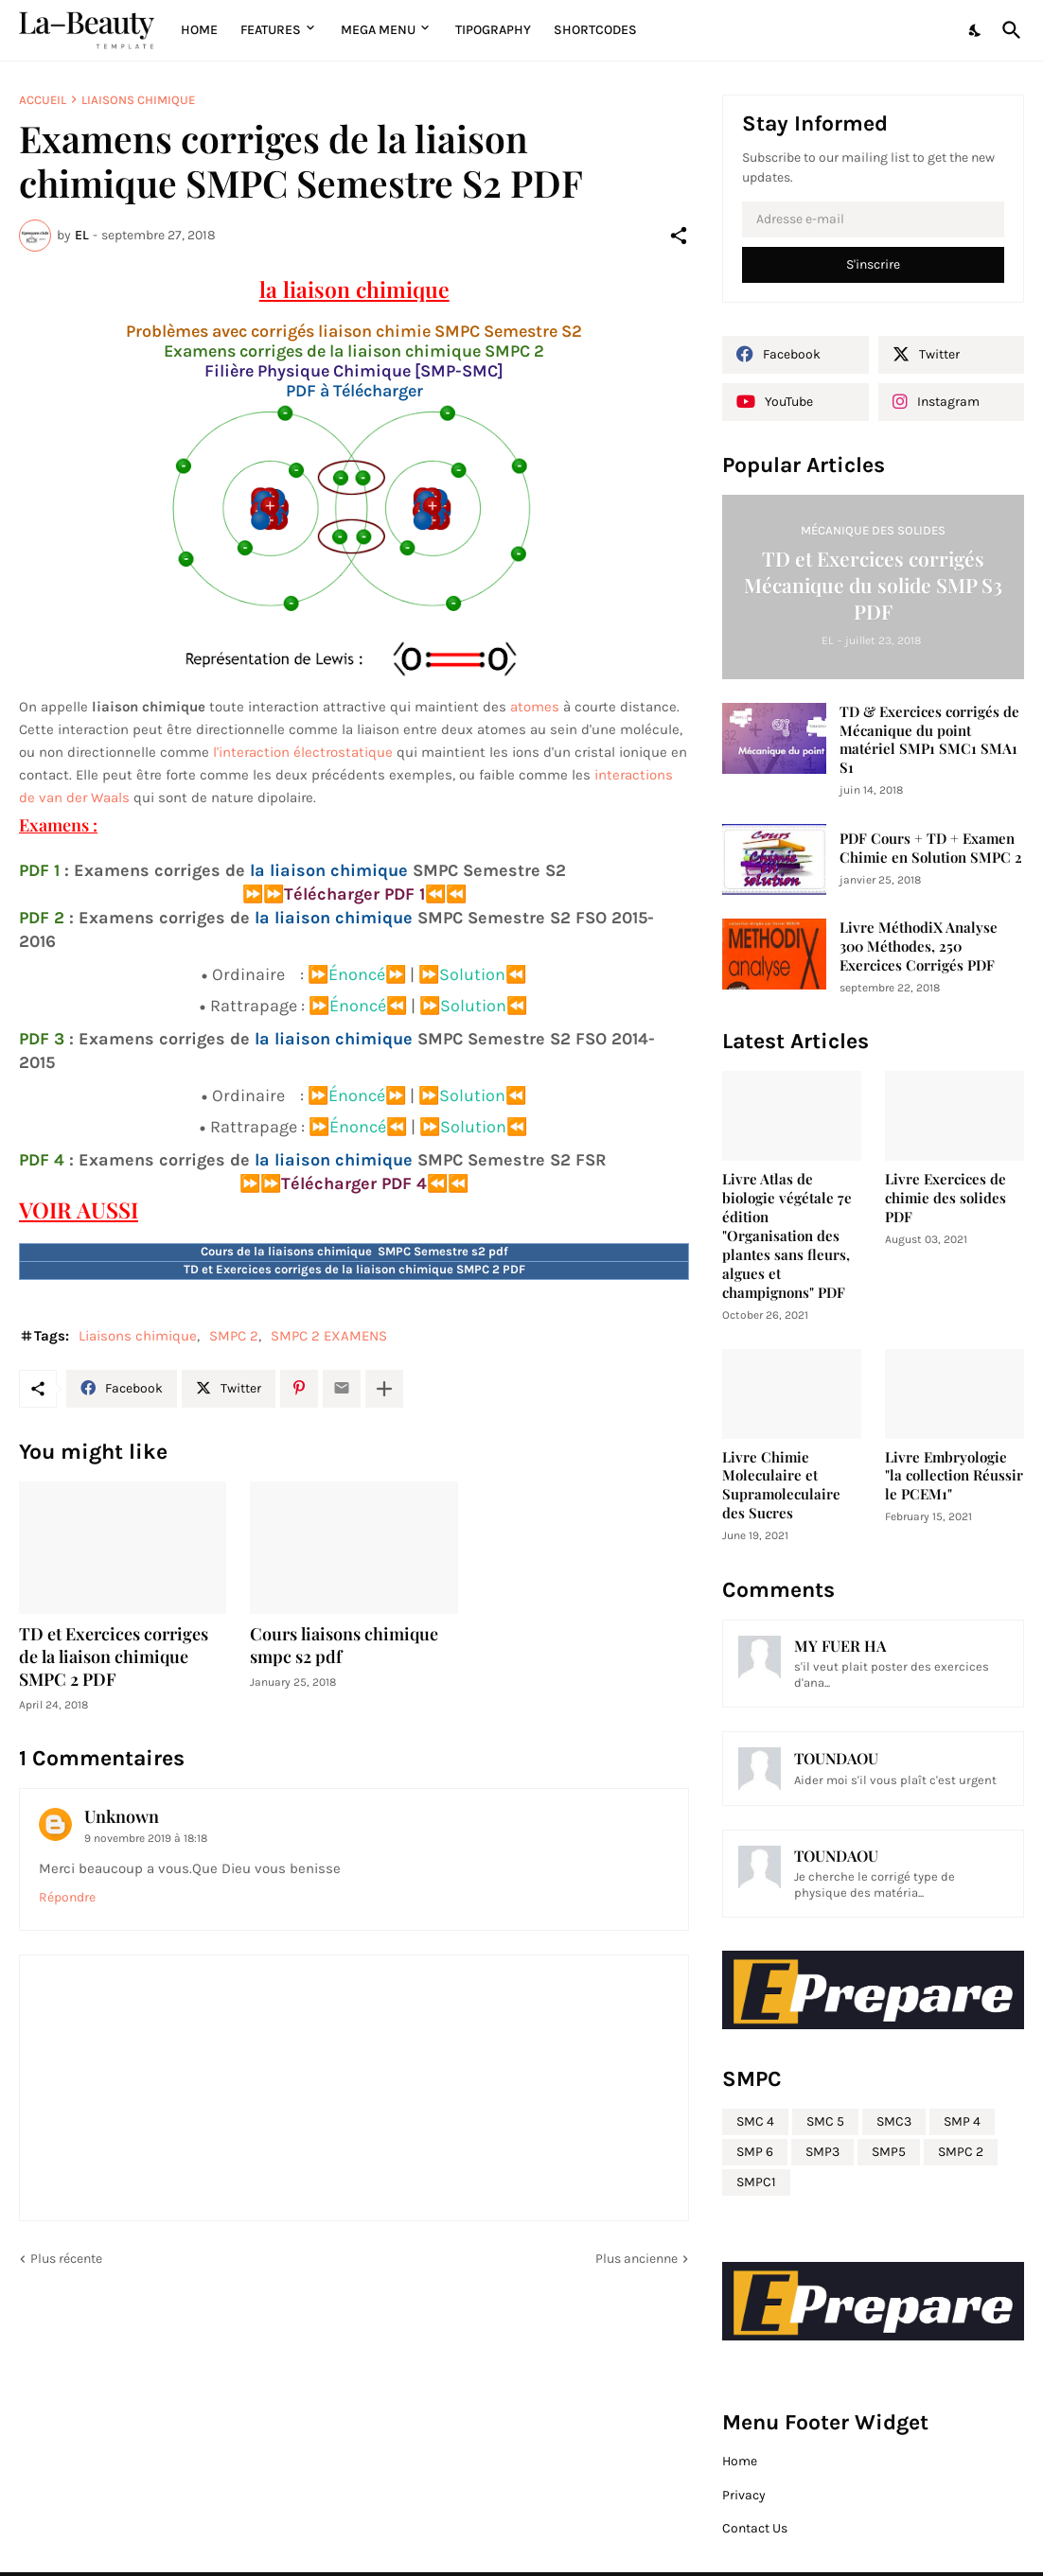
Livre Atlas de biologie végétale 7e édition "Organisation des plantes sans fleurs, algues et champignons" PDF (787, 1236)
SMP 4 (962, 2121)
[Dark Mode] (976, 30)
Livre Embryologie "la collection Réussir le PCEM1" (954, 1476)
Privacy (744, 2495)
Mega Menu (378, 30)
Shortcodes (595, 30)
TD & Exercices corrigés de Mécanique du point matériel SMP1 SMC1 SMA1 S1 (929, 740)
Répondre (67, 1897)
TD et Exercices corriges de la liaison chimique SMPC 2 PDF (113, 1657)
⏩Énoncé (346, 974)
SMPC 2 (233, 1335)
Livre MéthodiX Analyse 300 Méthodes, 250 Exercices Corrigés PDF (919, 946)
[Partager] (678, 235)
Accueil (42, 100)
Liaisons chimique (138, 100)
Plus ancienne (636, 2259)
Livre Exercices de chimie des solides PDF (945, 1198)
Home (199, 30)
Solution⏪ (483, 1005)
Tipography (493, 30)
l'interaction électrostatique (303, 752)
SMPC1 (756, 2182)
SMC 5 (825, 2121)
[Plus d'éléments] (384, 1389)
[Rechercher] (1008, 30)
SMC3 (893, 2121)
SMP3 (822, 2152)
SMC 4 (755, 2121)
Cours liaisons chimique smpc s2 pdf (344, 1645)
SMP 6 (754, 2152)
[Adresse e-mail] (873, 219)
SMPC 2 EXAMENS (329, 1335)
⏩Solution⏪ (472, 974)
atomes (534, 706)
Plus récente (66, 2259)
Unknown (121, 1816)
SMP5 (889, 2152)
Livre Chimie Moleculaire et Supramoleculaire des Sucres (781, 1485)
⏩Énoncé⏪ (358, 1005)
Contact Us (754, 2528)
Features (270, 30)
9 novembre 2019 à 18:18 (145, 1838)
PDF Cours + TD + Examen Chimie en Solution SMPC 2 (931, 848)
